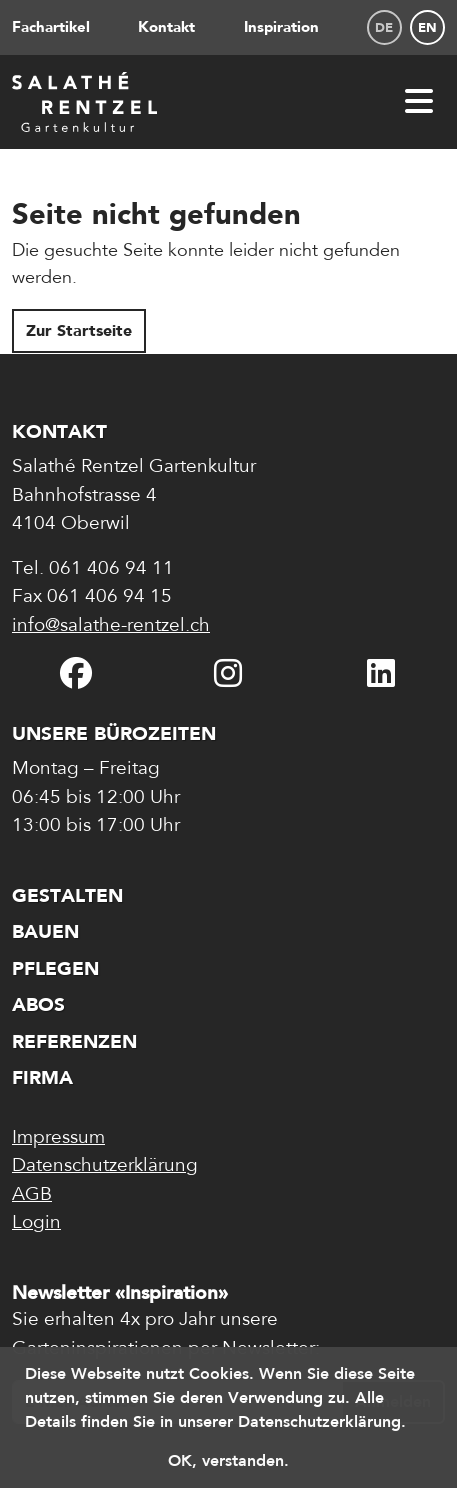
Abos (38, 1004)
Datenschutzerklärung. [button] (322, 1421)
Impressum (58, 1138)
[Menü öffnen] (419, 101)
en (427, 27)
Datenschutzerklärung (105, 1166)
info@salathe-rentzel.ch (111, 626)
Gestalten (67, 895)
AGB (32, 1195)
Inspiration (281, 27)
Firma (42, 1077)
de (384, 27)
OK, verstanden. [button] (228, 1460)
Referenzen (74, 1041)
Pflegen (55, 968)
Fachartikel (51, 27)
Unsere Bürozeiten (114, 733)
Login (36, 1223)
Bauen (45, 931)
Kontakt (166, 27)
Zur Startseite (79, 330)
